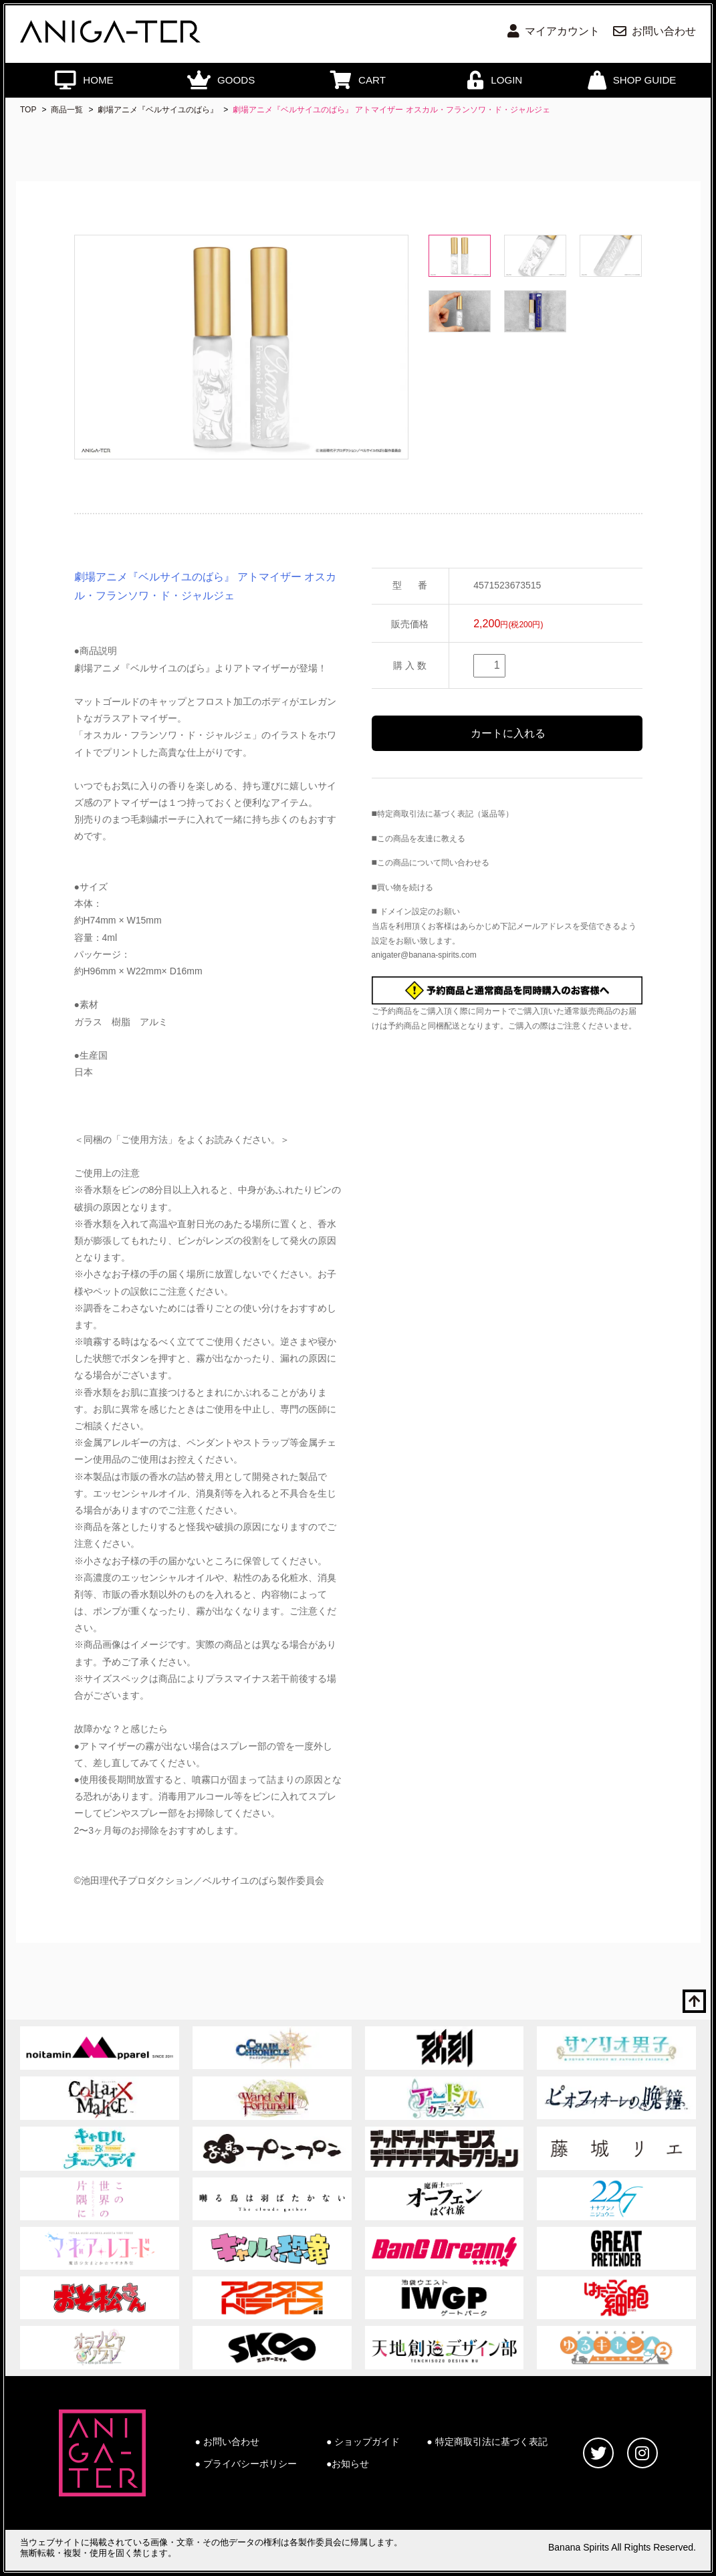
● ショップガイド (363, 2441)
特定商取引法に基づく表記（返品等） (445, 814)
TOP (28, 109)
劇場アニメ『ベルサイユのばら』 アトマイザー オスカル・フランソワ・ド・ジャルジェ (391, 109)
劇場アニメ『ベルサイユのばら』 (158, 109)
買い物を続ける (405, 887)
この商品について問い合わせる (433, 862)
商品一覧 (67, 109)
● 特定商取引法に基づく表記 (487, 2441)
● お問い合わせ (227, 2441)
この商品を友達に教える (421, 838)
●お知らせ (347, 2463)
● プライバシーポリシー (246, 2463)
